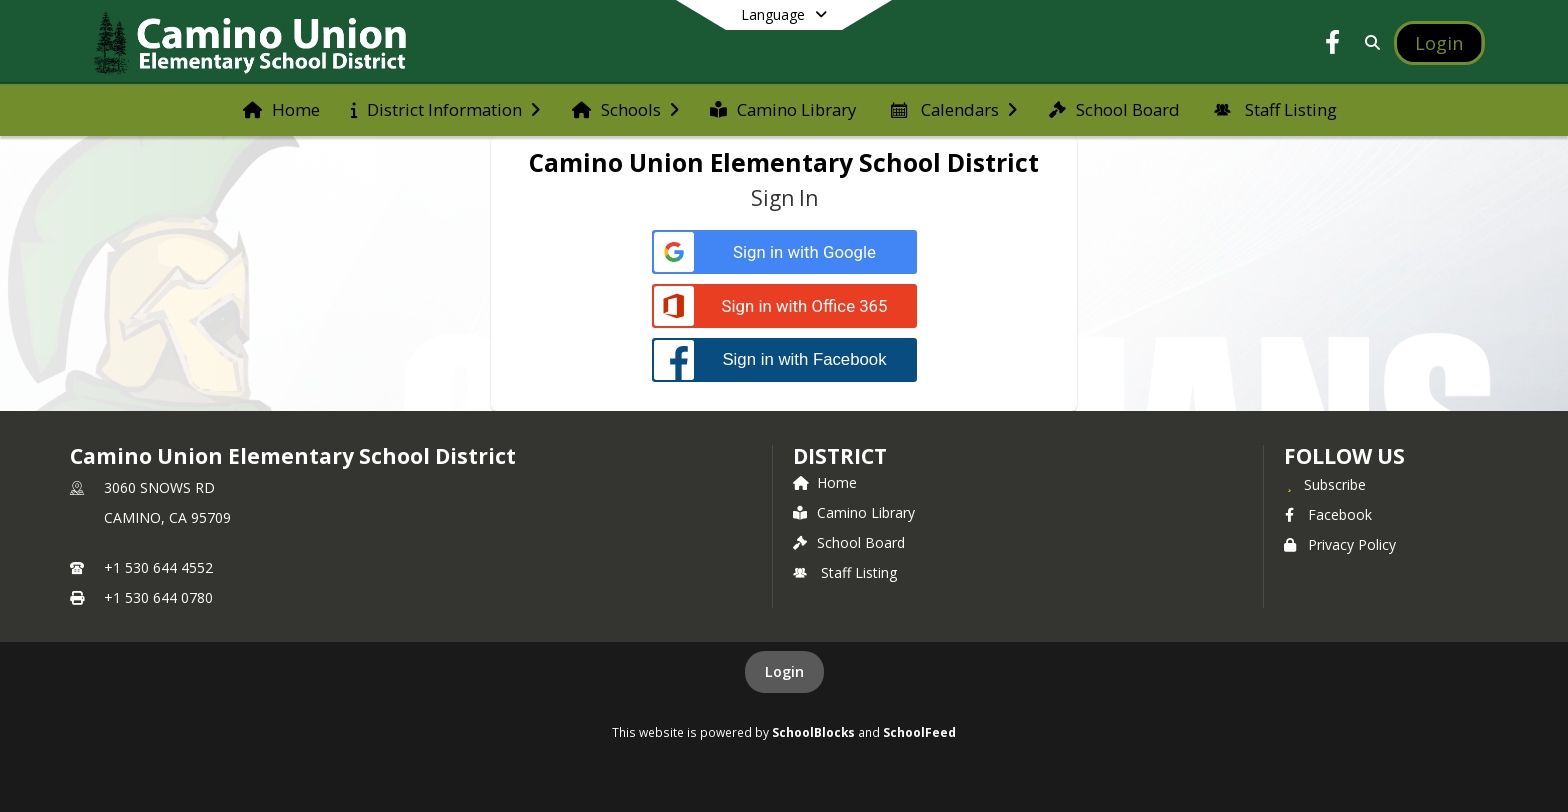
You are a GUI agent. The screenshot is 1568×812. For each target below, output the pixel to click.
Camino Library (854, 512)
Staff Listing (845, 572)
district (840, 456)
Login (784, 671)
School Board (849, 542)
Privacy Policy (1340, 544)
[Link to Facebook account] (1333, 45)
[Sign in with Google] (784, 252)
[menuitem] (281, 110)
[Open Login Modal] (1439, 43)
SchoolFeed (919, 732)
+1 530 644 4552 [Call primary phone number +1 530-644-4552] (158, 567)
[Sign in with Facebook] (784, 359)
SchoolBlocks (813, 732)
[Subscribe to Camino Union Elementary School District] (1325, 484)
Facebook (1328, 514)
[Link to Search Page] (1369, 42)
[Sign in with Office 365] (784, 306)
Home (825, 482)
